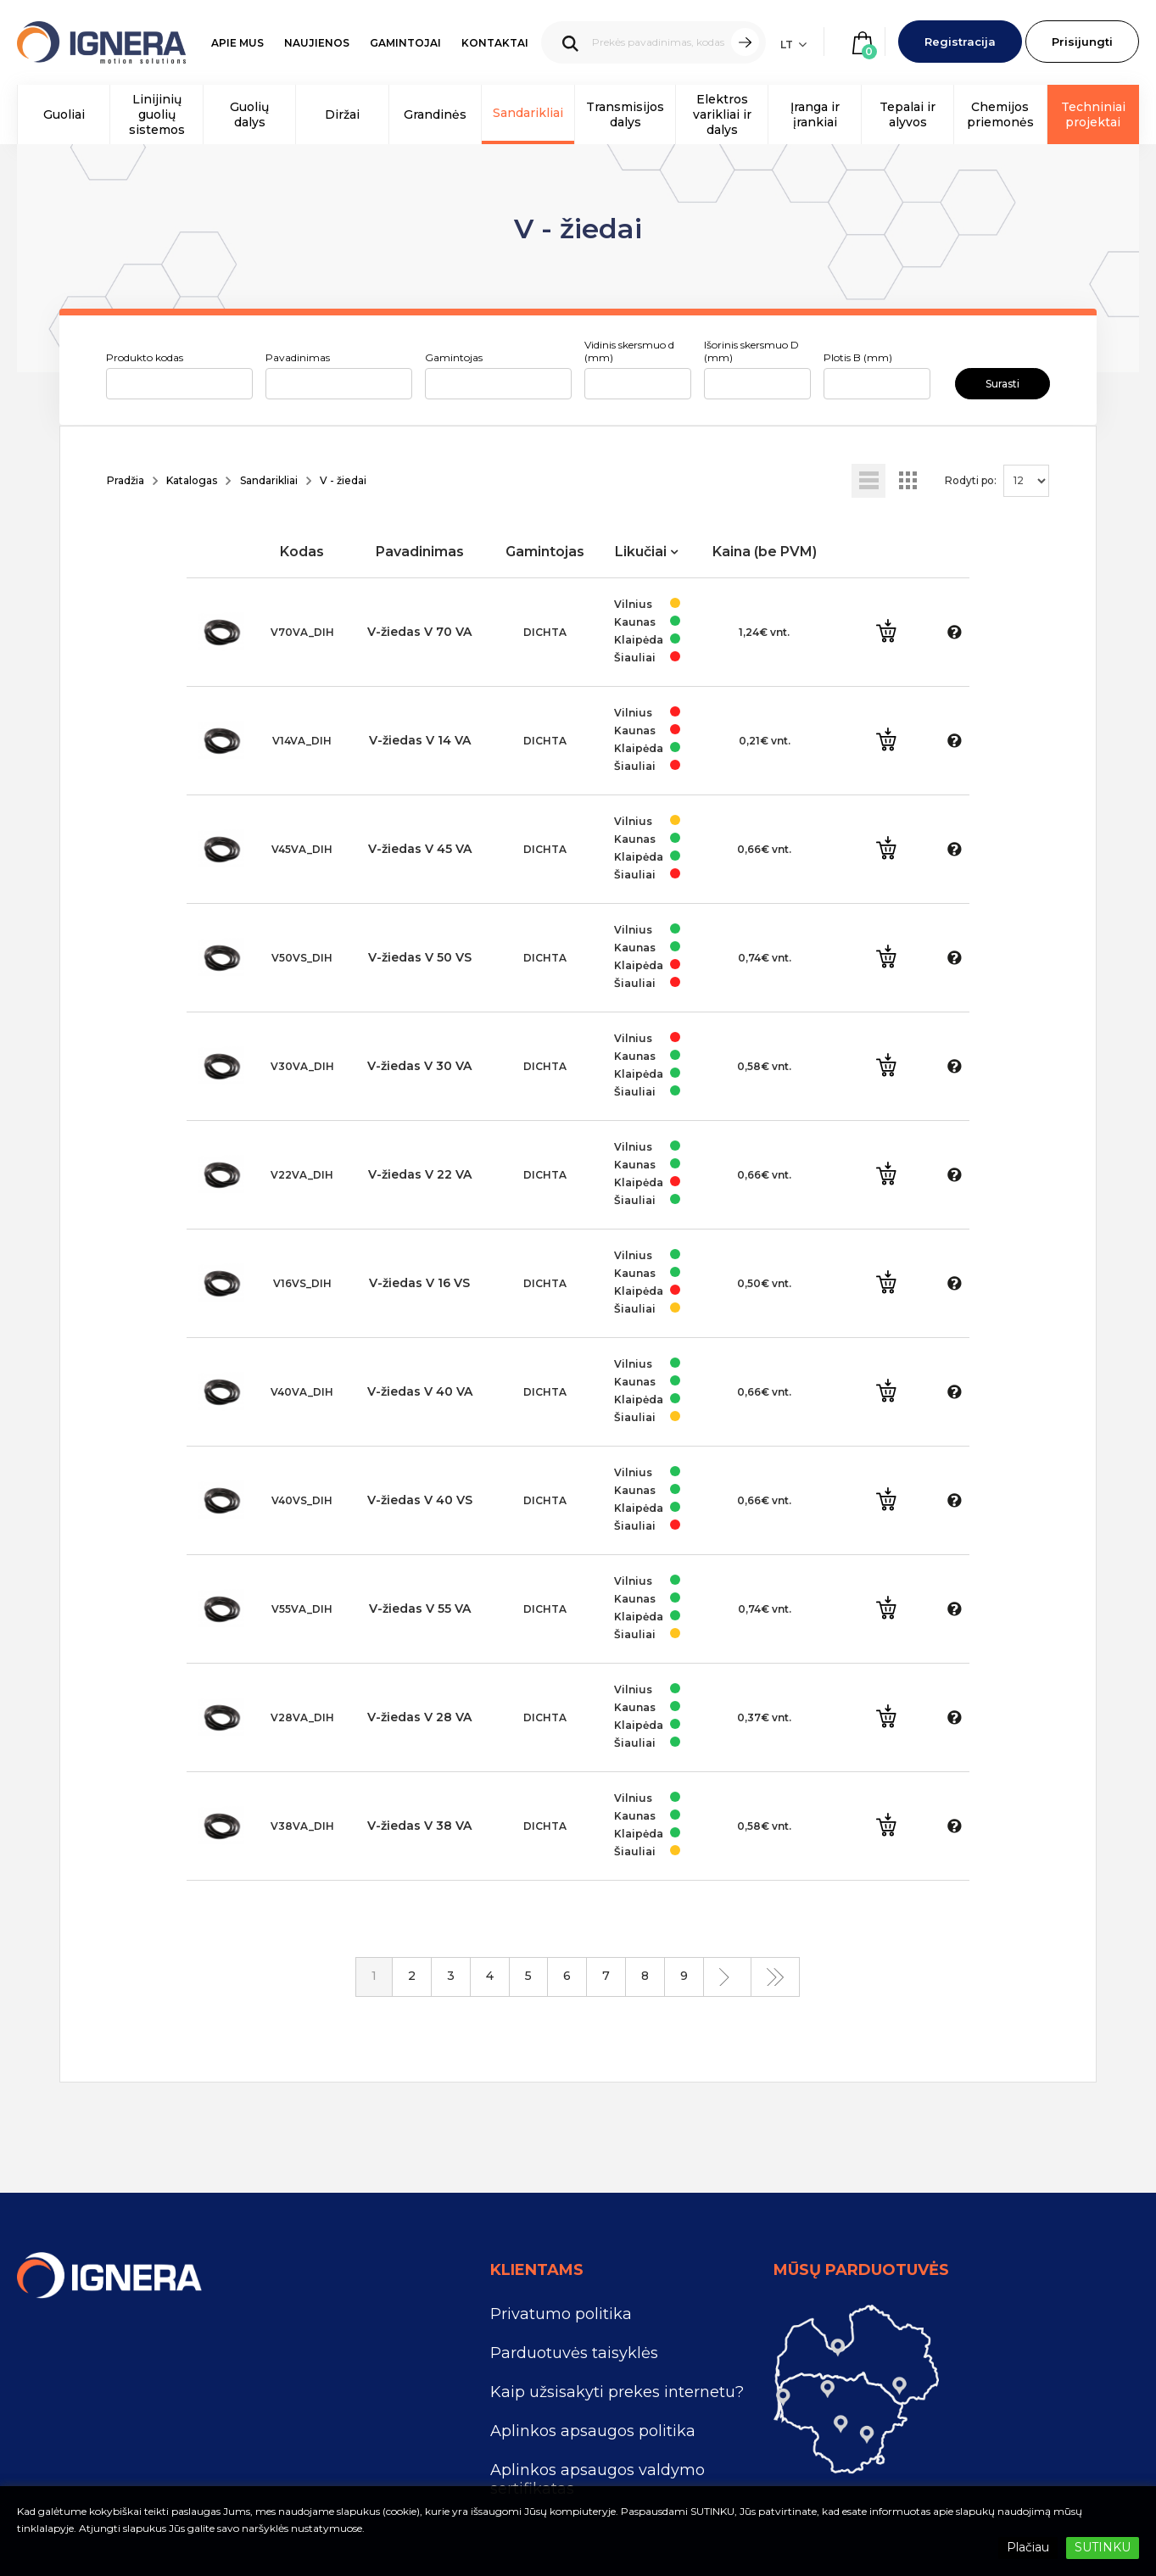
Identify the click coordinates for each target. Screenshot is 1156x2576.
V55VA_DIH (301, 1609)
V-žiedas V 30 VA (419, 1065)
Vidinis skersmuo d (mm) (629, 351)
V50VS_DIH (301, 957)
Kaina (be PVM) (764, 552)
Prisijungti (1082, 41)
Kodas (302, 552)
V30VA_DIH (302, 1066)
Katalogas (191, 480)
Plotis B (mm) (858, 357)
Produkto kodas (144, 357)
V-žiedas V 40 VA (419, 1391)
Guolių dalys (249, 114)
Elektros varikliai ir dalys (722, 114)
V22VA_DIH (302, 1174)
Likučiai (641, 552)
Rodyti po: (971, 480)
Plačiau (1028, 2547)
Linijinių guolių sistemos (157, 114)
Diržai (342, 114)
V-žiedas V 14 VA (420, 740)
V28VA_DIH (302, 1717)
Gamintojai (405, 42)
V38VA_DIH (302, 1826)
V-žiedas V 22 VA (420, 1174)
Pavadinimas (297, 357)
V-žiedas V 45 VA (420, 848)
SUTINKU (1103, 2547)
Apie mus (237, 42)
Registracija (960, 41)
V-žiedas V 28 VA (419, 1717)
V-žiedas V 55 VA (420, 1608)
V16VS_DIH (302, 1283)
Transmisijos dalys (625, 114)
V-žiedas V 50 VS (420, 957)
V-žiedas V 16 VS (419, 1283)
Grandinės (435, 114)
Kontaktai (494, 42)
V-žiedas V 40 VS (419, 1500)
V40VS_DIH (301, 1500)
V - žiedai (343, 480)
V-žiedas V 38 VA (419, 1825)
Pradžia (125, 480)
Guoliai (64, 114)
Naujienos (316, 42)
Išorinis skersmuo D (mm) (751, 351)
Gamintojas (454, 357)
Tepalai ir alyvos (907, 114)
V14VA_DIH (302, 740)
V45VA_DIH (301, 849)
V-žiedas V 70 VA (419, 631)
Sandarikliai (528, 112)
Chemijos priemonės (1000, 114)
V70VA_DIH (302, 632)
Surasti (1002, 383)
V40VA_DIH (302, 1392)
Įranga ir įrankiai (815, 114)
